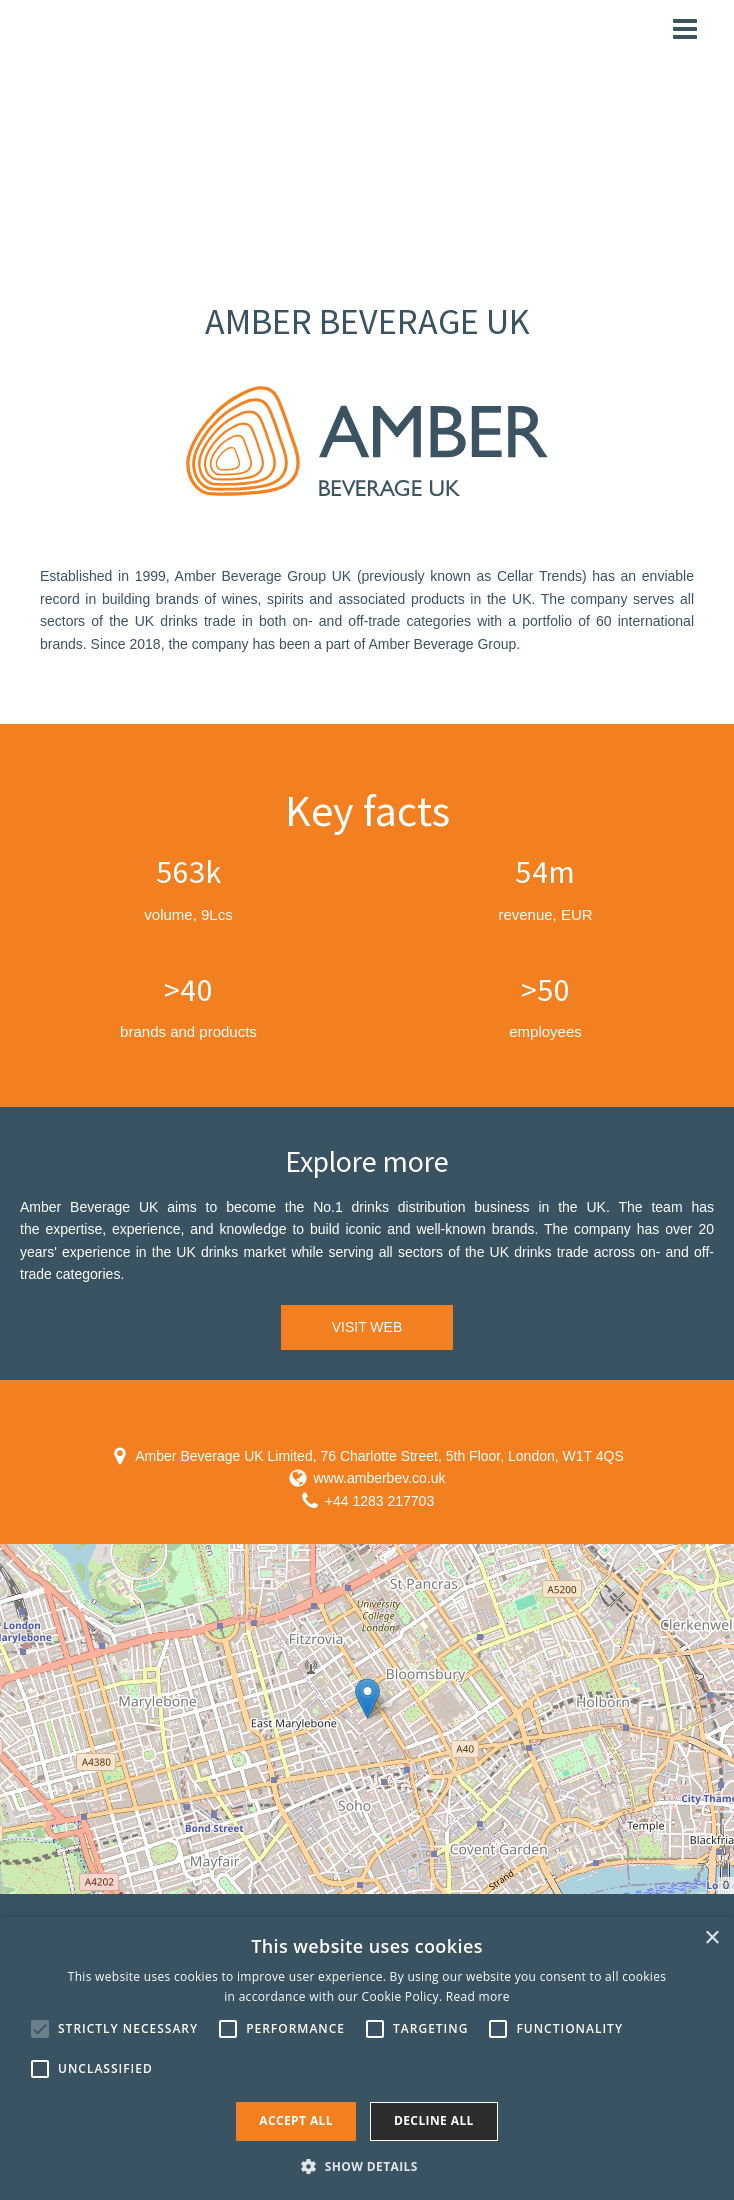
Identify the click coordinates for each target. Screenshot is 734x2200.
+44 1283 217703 (379, 1501)
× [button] (711, 1938)
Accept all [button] (296, 2120)
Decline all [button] (434, 2120)
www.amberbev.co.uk (379, 1478)
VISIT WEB (367, 1327)
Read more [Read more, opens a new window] (478, 1996)
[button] (367, 2166)
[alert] (367, 2058)
